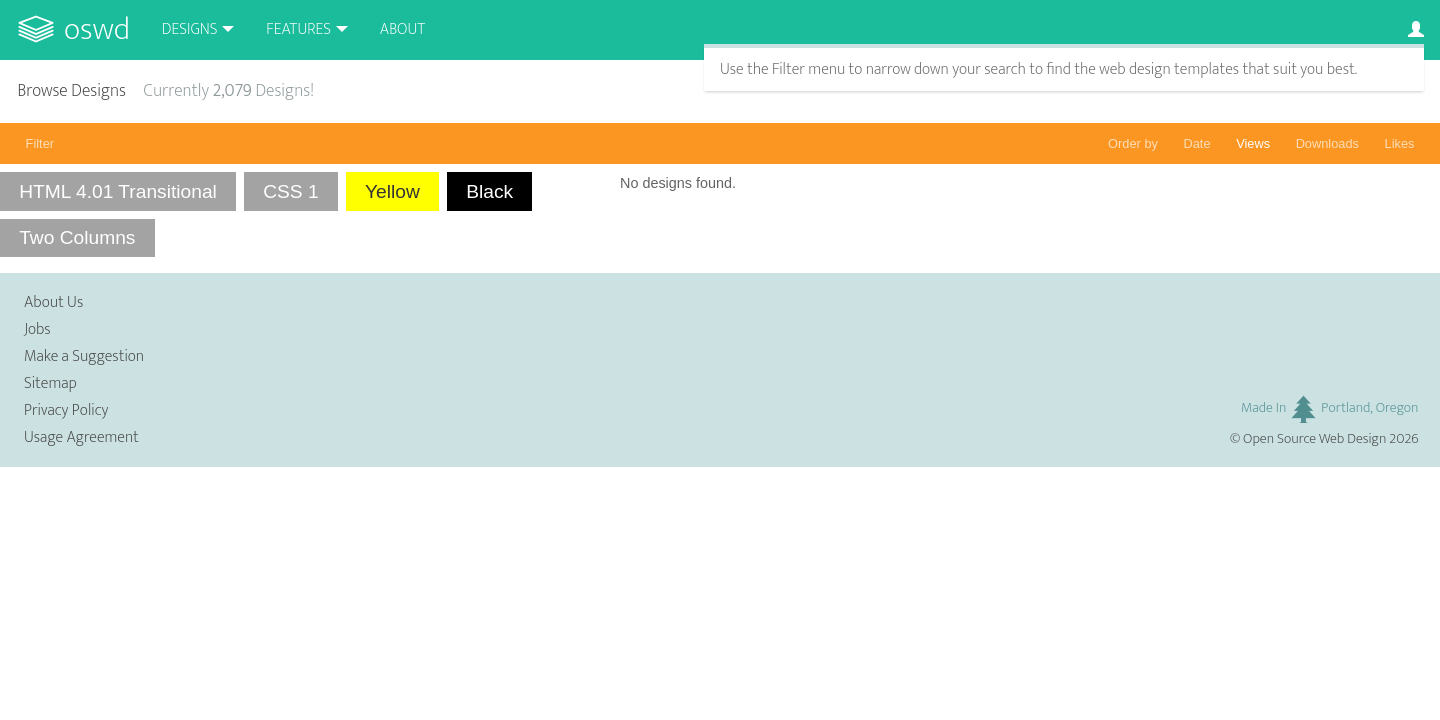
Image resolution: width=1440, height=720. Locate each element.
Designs (190, 29)
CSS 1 (290, 191)
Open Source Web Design (1314, 439)
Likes (1400, 143)
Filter (40, 143)
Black (489, 191)
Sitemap (50, 383)
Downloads (1327, 143)
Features (298, 29)
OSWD (97, 29)
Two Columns (77, 237)
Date (1197, 143)
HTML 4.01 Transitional (118, 191)
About (402, 29)
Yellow (392, 191)
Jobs (37, 329)
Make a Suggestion (84, 356)
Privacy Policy (66, 410)
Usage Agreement (81, 437)
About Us (53, 302)
